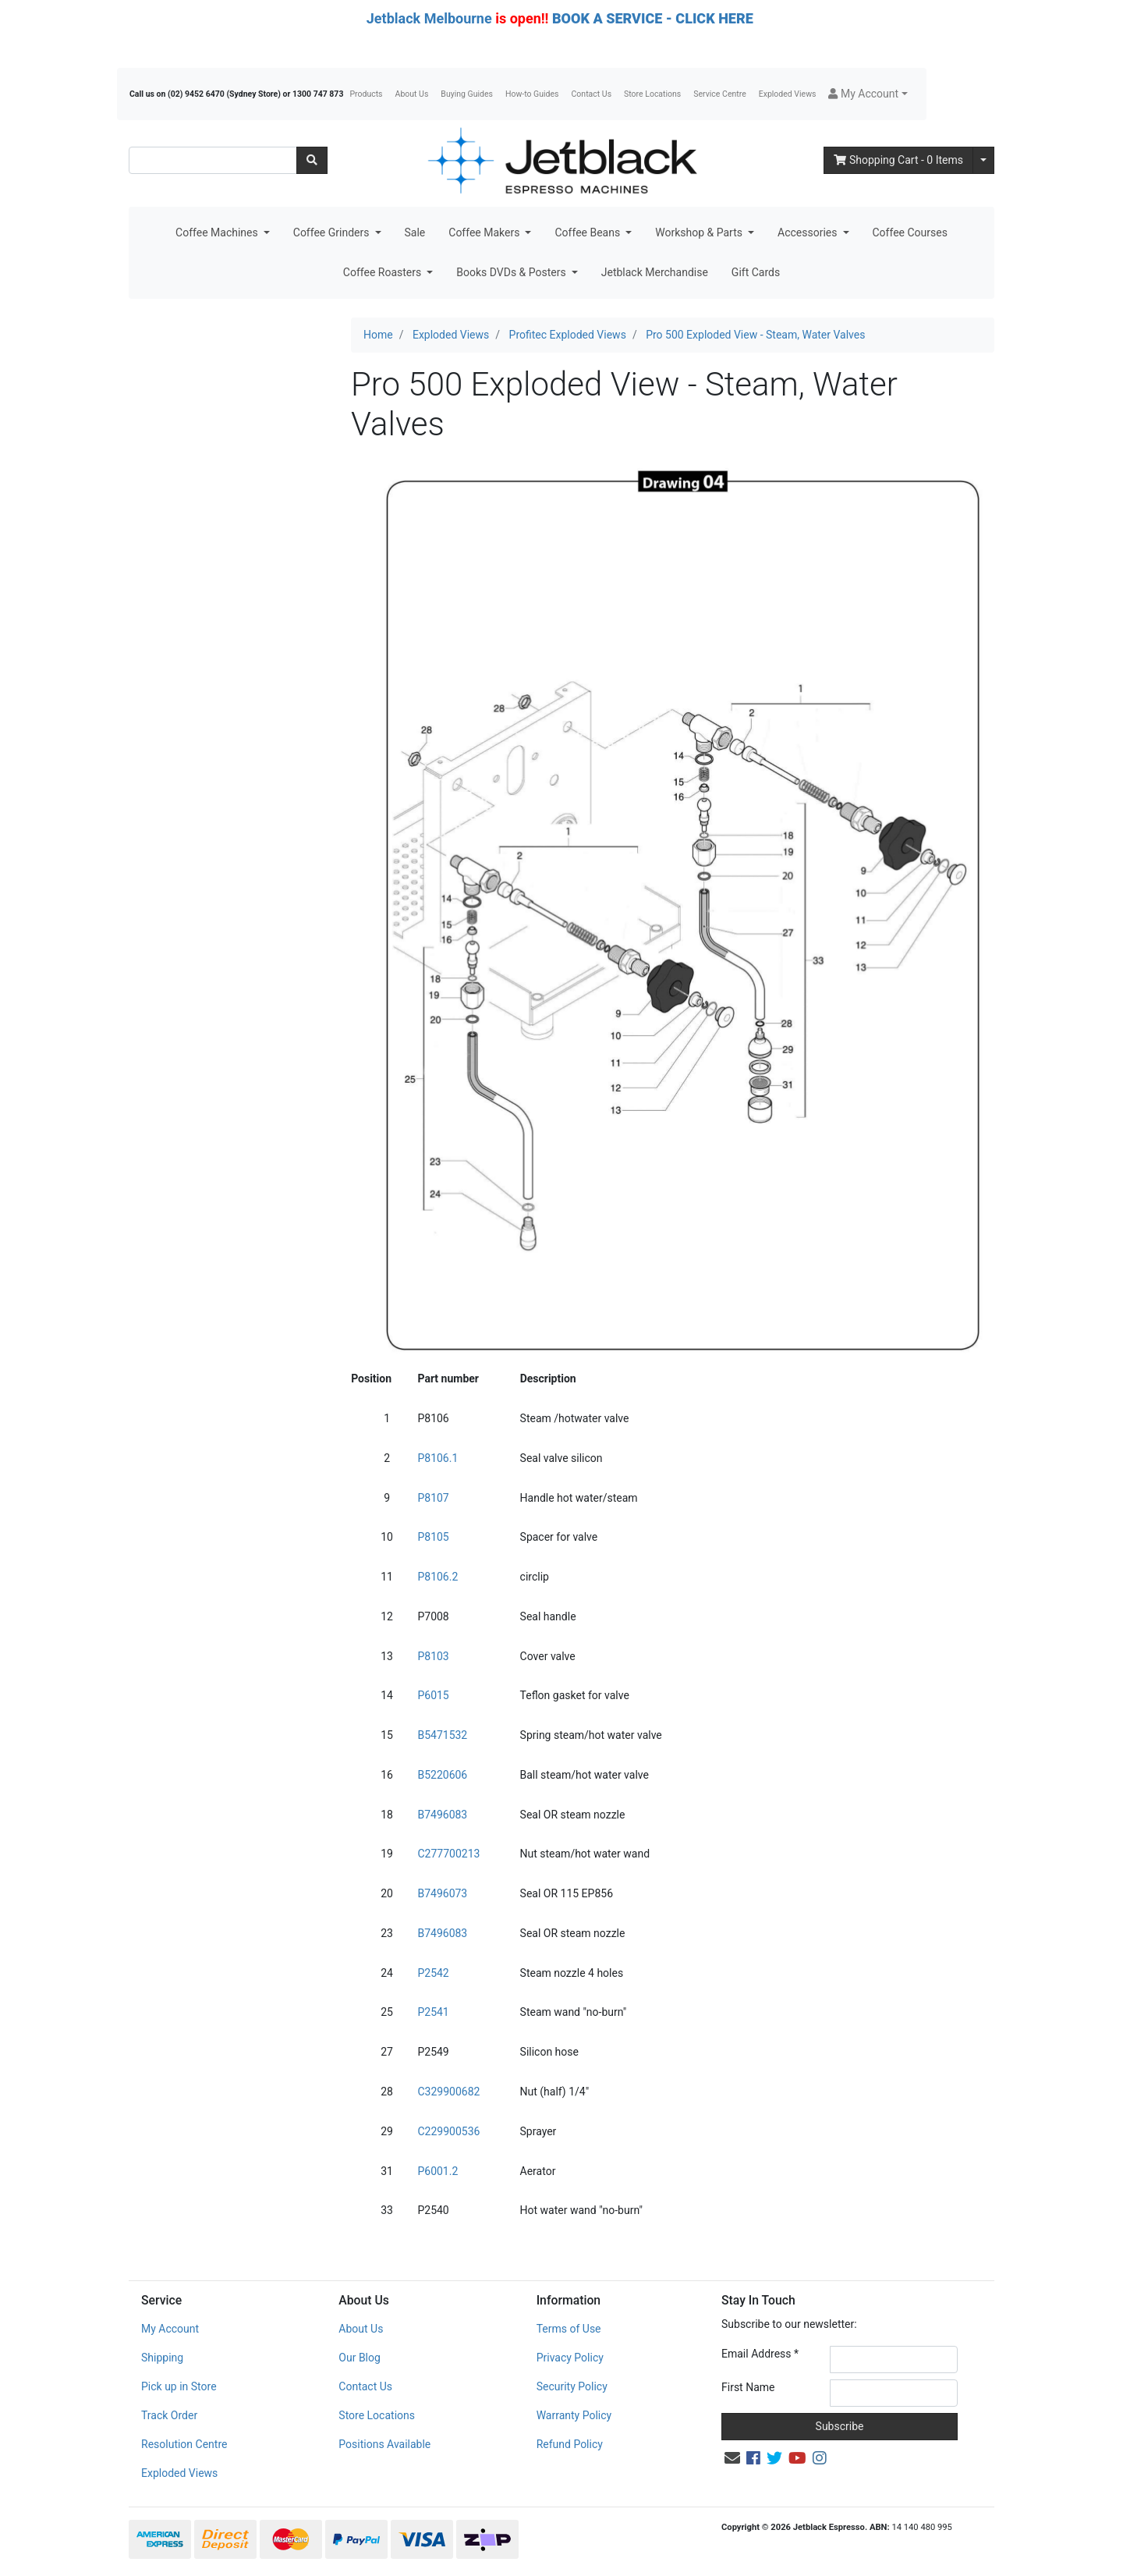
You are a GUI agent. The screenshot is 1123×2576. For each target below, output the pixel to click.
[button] (867, 94)
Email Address (760, 2353)
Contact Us (592, 94)
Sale (415, 232)
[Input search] (213, 160)
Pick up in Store (179, 2386)
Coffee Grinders (332, 232)
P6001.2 (437, 2171)
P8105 (432, 1537)
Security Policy (572, 2386)
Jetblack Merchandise (654, 272)
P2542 (432, 1973)
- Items (898, 160)
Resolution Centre (184, 2444)
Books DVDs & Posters (512, 272)
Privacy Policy (570, 2357)
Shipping (162, 2357)
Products (365, 94)
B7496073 (442, 1893)
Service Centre (719, 94)
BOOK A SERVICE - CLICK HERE (652, 18)
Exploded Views (788, 94)
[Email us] (732, 2458)
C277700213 (448, 1853)
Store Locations (652, 94)
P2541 (432, 2012)
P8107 (432, 1498)
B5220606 (442, 1775)
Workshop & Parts (700, 232)
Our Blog (359, 2357)
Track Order (169, 2415)
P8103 (432, 1656)
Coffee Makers (485, 232)
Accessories (809, 232)
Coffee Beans (588, 232)
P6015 (432, 1695)
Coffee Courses (910, 232)
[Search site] (312, 160)
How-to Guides (532, 94)
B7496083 (442, 1814)
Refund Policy (570, 2444)
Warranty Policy (574, 2415)
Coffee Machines (217, 232)
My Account (170, 2328)
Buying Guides (467, 94)
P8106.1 (437, 1458)
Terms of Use (569, 2328)
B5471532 (442, 1735)
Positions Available (384, 2444)
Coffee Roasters (383, 272)
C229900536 (448, 2131)
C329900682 (448, 2091)
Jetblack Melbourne (429, 18)
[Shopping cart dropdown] (983, 160)
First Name (747, 2387)
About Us (412, 94)
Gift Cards (756, 272)
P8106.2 (437, 1576)
